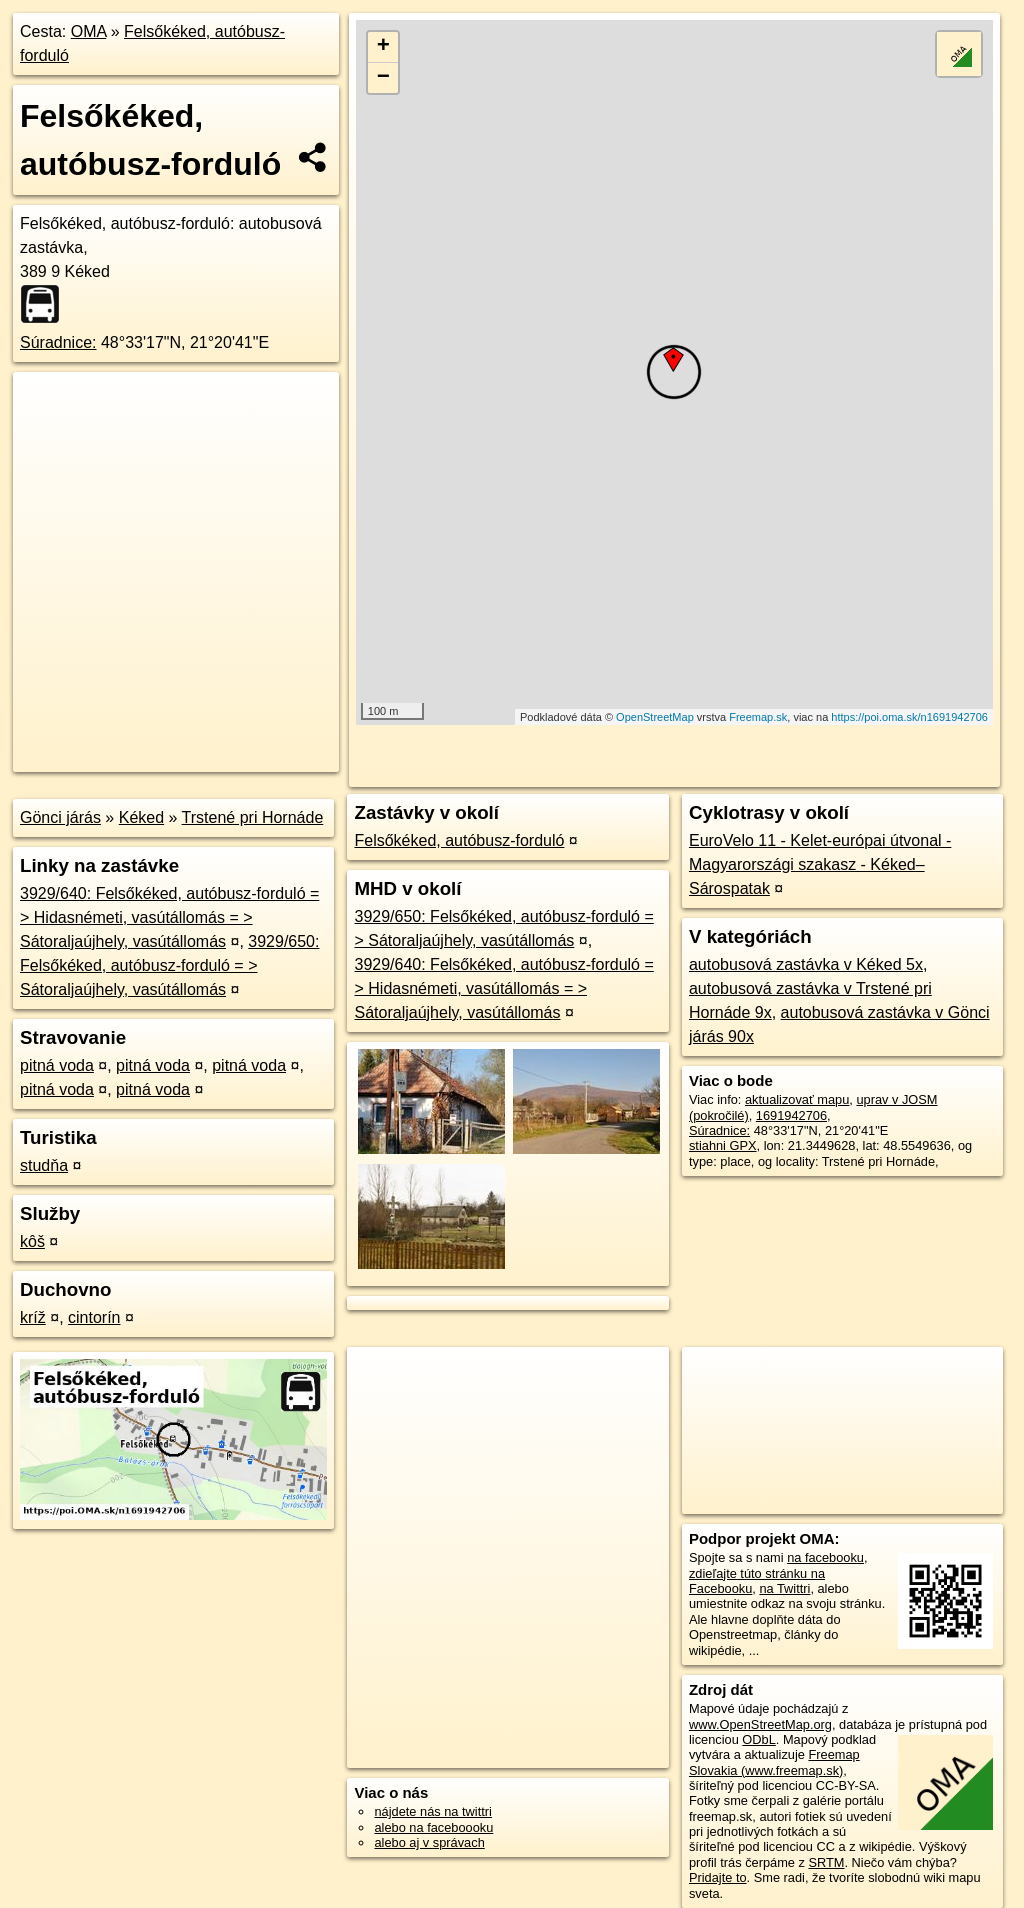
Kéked (141, 817)
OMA (89, 31)
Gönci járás (60, 817)
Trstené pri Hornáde (253, 817)
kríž (33, 1317)
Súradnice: (58, 342)
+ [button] (383, 47)
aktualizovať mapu (797, 1099)
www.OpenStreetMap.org (760, 1724)
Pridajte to (718, 1877)
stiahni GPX (723, 1145)
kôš (32, 1241)
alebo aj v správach (429, 1842)
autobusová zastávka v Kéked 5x (806, 964)
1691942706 (791, 1115)
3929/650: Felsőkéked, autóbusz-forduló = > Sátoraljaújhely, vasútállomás (169, 965)
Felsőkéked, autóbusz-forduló (459, 840)
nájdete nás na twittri (432, 1811)
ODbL (758, 1739)
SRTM (826, 1862)
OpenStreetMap (655, 717)
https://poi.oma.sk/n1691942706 (909, 717)
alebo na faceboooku (433, 1827)
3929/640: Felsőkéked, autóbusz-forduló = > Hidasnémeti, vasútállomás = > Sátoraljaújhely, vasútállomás (169, 917)
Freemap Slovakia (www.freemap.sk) (774, 1762)
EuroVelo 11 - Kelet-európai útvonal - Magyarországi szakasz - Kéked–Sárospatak (820, 864)
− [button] (383, 78)
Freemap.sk (758, 717)
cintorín (94, 1317)
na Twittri (784, 1588)
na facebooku (825, 1557)
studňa (44, 1165)
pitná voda (57, 1065)
